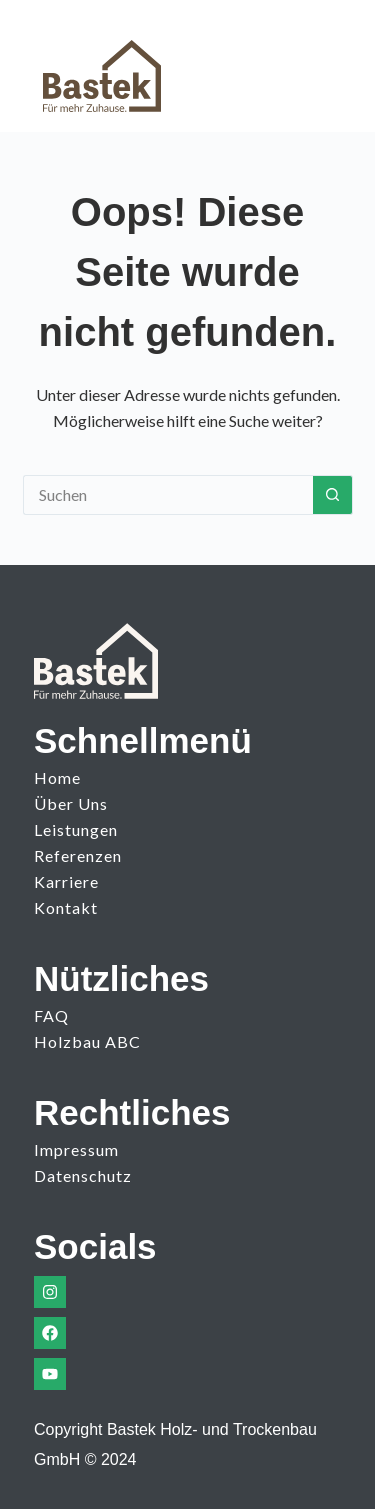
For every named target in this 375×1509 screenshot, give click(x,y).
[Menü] (315, 66)
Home (57, 777)
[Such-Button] (333, 495)
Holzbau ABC (87, 1041)
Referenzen (78, 855)
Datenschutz (83, 1175)
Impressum (76, 1149)
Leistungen (76, 829)
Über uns (71, 803)
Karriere (66, 881)
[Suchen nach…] (168, 495)
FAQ (51, 1015)
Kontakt (66, 907)
